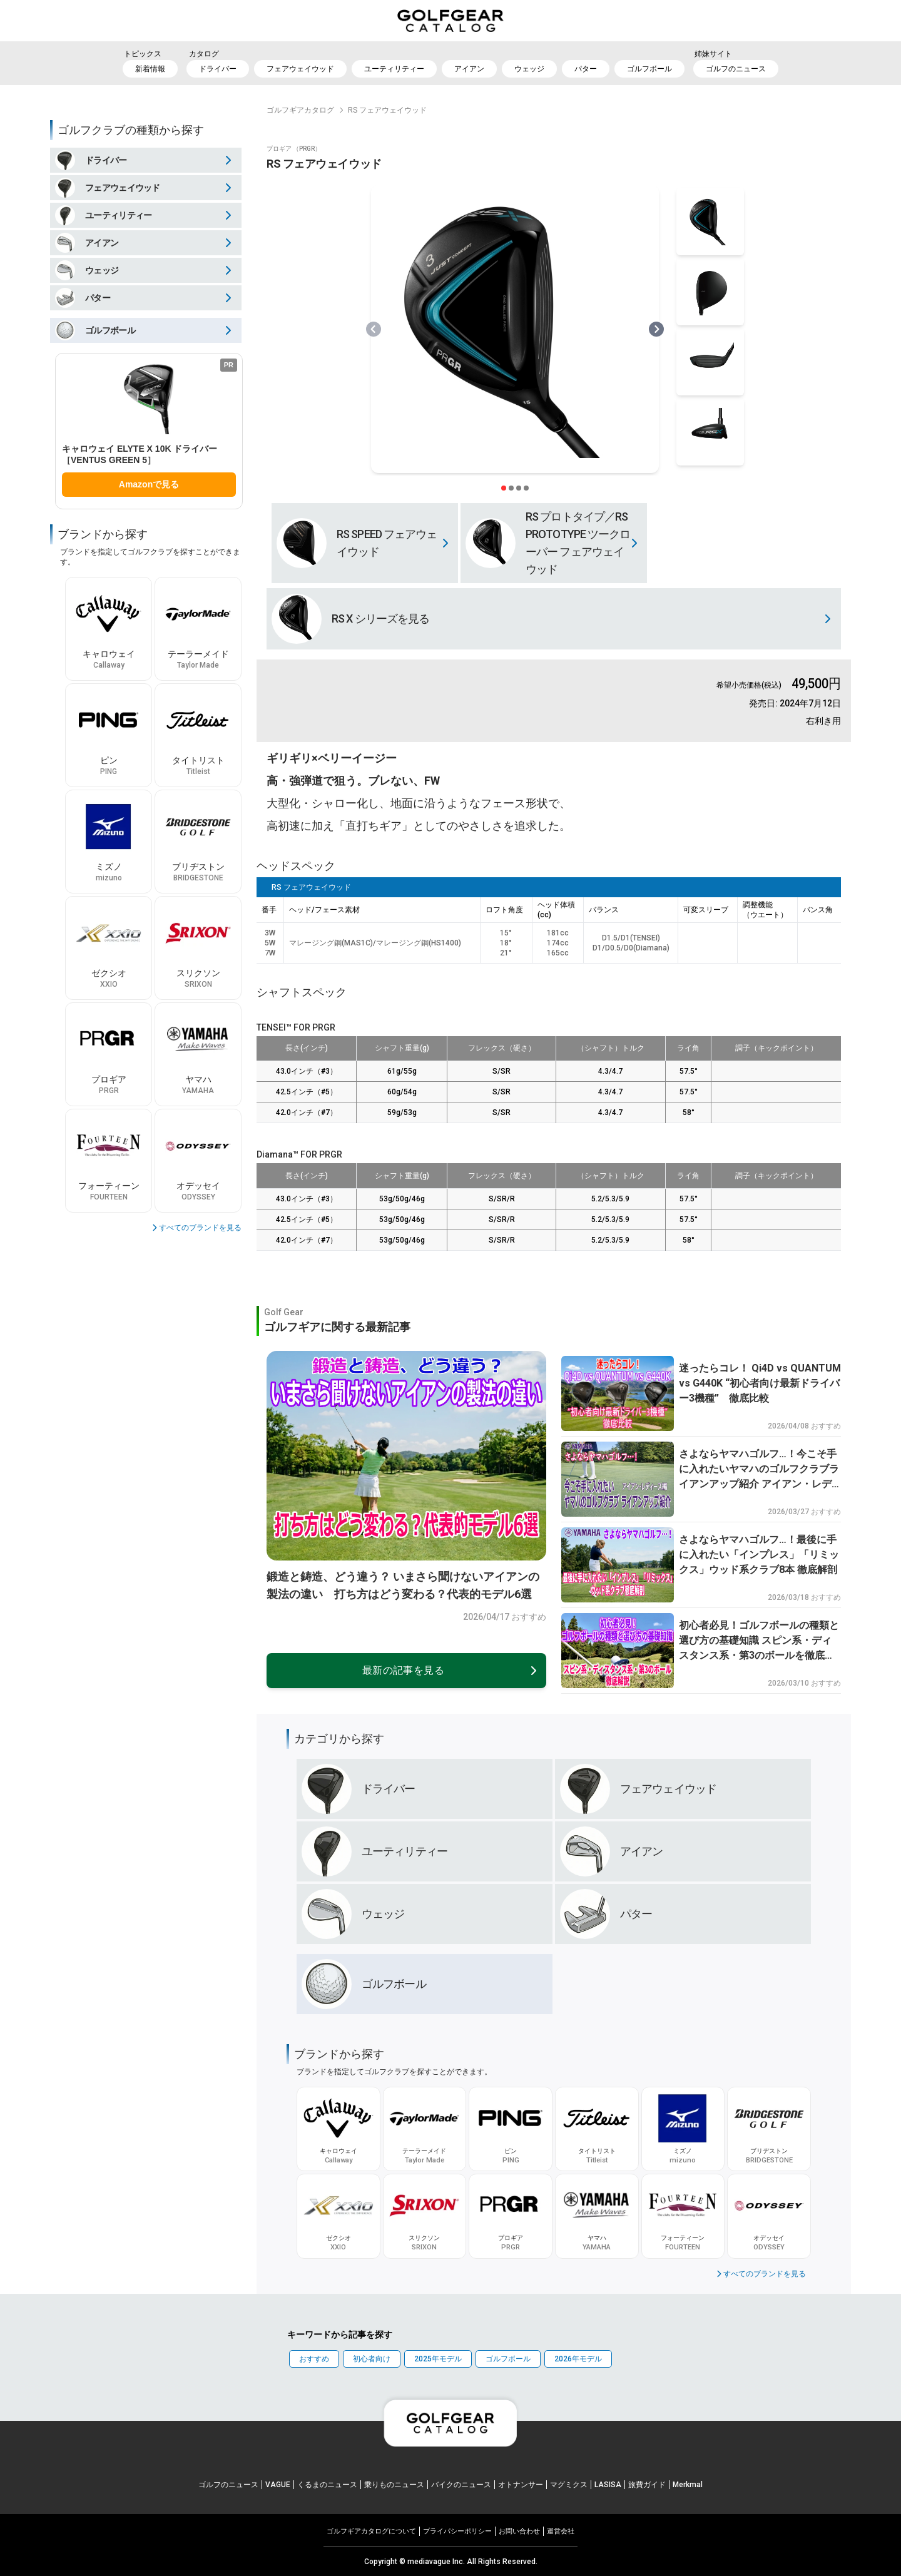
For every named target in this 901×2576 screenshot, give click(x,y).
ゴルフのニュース (736, 68)
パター (585, 68)
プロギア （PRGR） (294, 148)
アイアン (469, 68)
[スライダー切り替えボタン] (503, 488)
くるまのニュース (327, 2484)
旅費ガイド (647, 2484)
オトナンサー (520, 2484)
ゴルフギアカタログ (300, 110)
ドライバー (218, 68)
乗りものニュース (394, 2484)
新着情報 (150, 68)
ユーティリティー (394, 68)
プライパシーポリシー (457, 2531)
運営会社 (560, 2531)
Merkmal (688, 2484)
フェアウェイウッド (300, 68)
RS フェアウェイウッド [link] (387, 110)
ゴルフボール (649, 68)
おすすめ (314, 2359)
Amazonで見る (149, 484)
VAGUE (277, 2484)
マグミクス (569, 2484)
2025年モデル (438, 2359)
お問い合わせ (519, 2531)
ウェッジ (529, 68)
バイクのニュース (461, 2484)
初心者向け (371, 2359)
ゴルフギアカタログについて (371, 2531)
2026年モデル (578, 2359)
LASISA (607, 2484)
